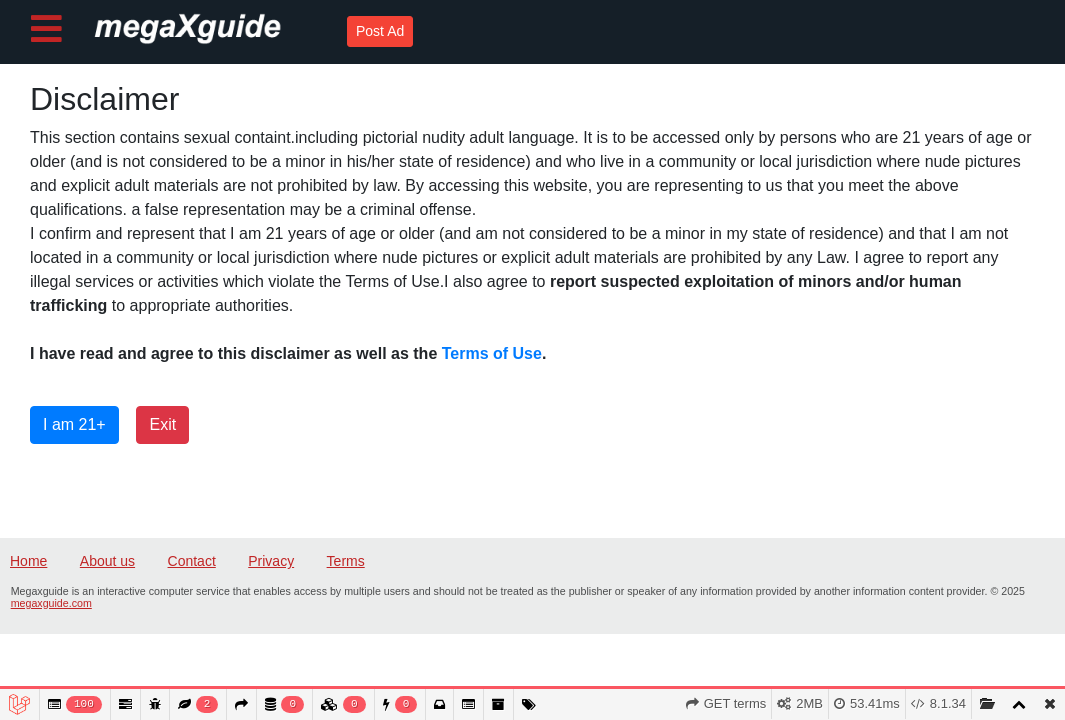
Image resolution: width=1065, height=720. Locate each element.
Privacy (271, 561)
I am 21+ (74, 424)
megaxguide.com (51, 603)
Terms (346, 561)
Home (28, 561)
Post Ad (380, 31)
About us (107, 561)
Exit (162, 424)
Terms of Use (492, 353)
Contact (192, 561)
